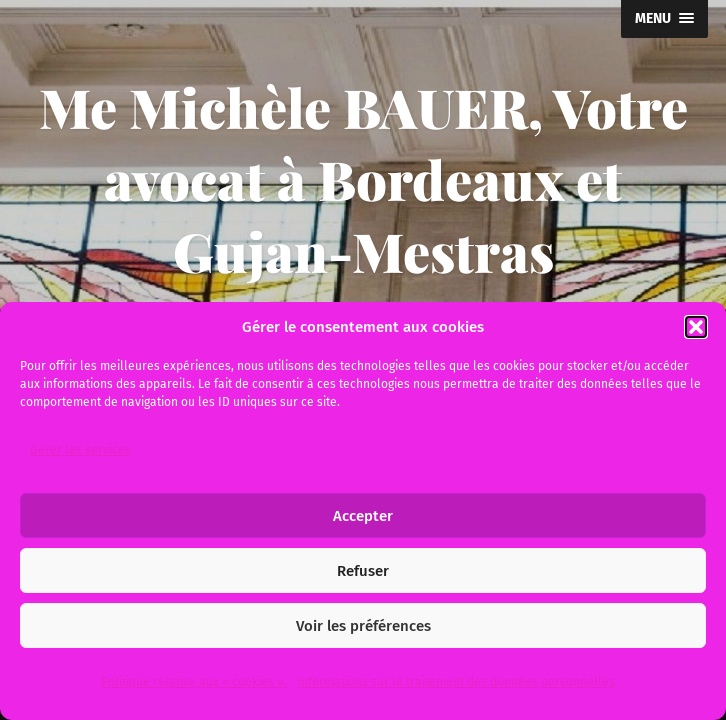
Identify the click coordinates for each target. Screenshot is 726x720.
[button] (696, 327)
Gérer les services (80, 450)
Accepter (363, 516)
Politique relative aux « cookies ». (194, 682)
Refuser (363, 571)
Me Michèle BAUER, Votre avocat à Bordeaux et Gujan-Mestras (363, 179)
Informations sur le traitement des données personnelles (456, 682)
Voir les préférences (363, 626)
